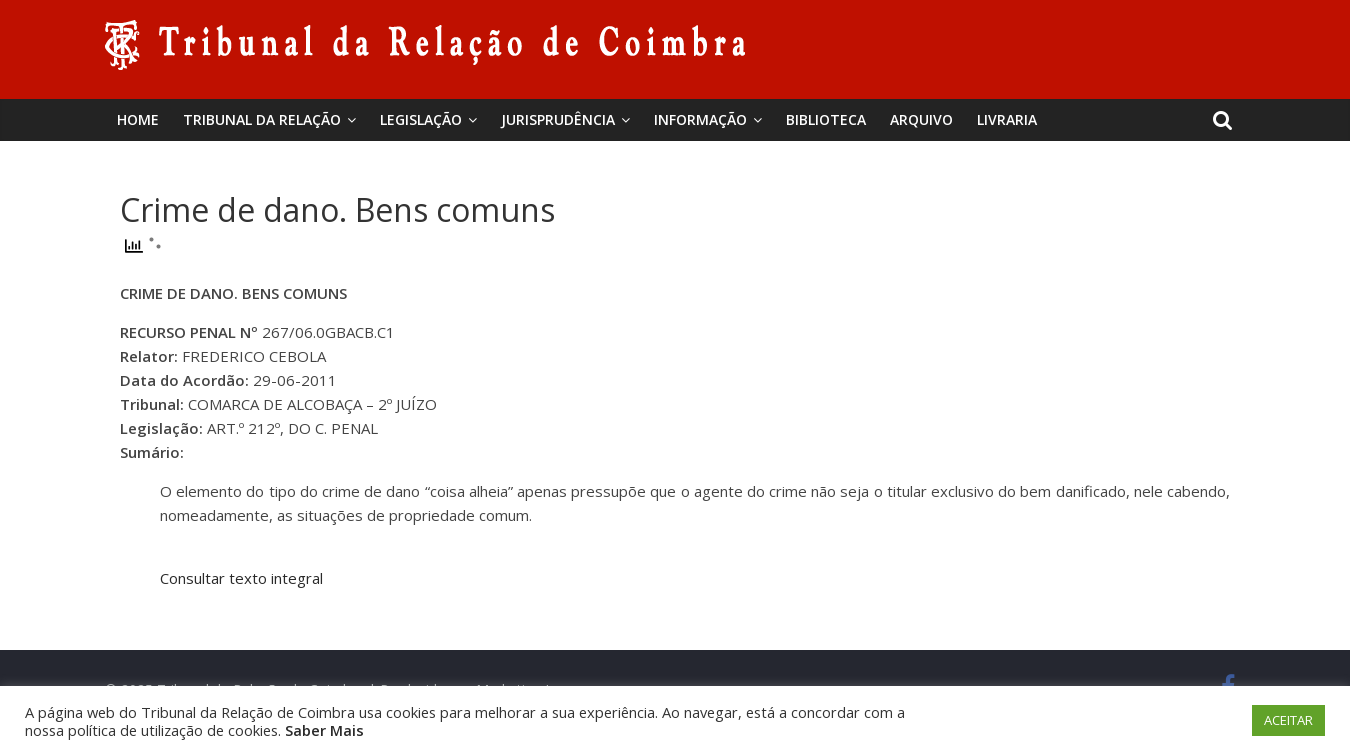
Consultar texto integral (241, 578)
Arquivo (921, 119)
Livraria (1007, 119)
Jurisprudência (558, 119)
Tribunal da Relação (262, 119)
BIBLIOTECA (826, 119)
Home (138, 119)
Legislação (421, 119)
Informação (700, 119)
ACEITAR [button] (1288, 720)
